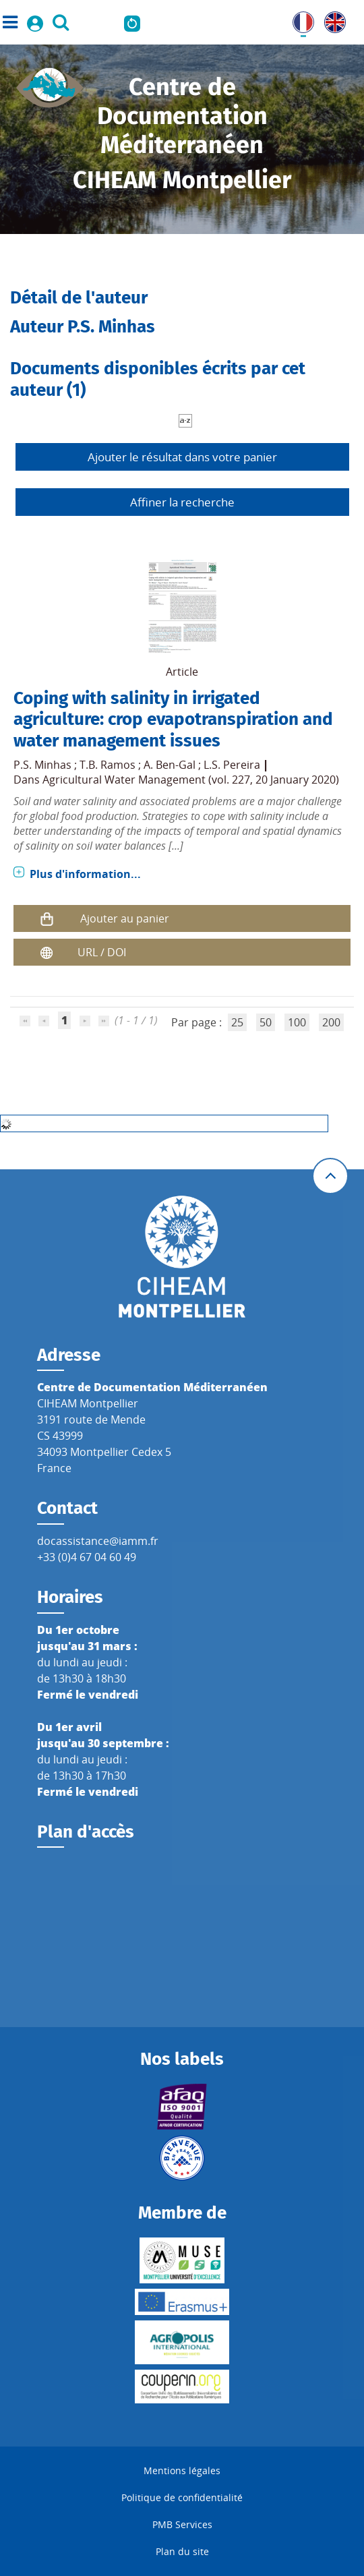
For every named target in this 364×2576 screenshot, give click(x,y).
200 (331, 1022)
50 (266, 1022)
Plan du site (182, 2551)
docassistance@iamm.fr (97, 1540)
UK (331, 19)
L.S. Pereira (232, 764)
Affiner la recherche (182, 502)
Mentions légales (182, 2470)
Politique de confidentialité (182, 2497)
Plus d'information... (85, 874)
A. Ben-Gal (169, 764)
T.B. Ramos (107, 764)
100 (297, 1022)
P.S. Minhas (42, 764)
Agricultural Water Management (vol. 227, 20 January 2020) (190, 779)
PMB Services (182, 2524)
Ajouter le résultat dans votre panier (182, 457)
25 (237, 1022)
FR (299, 19)
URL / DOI (102, 952)
